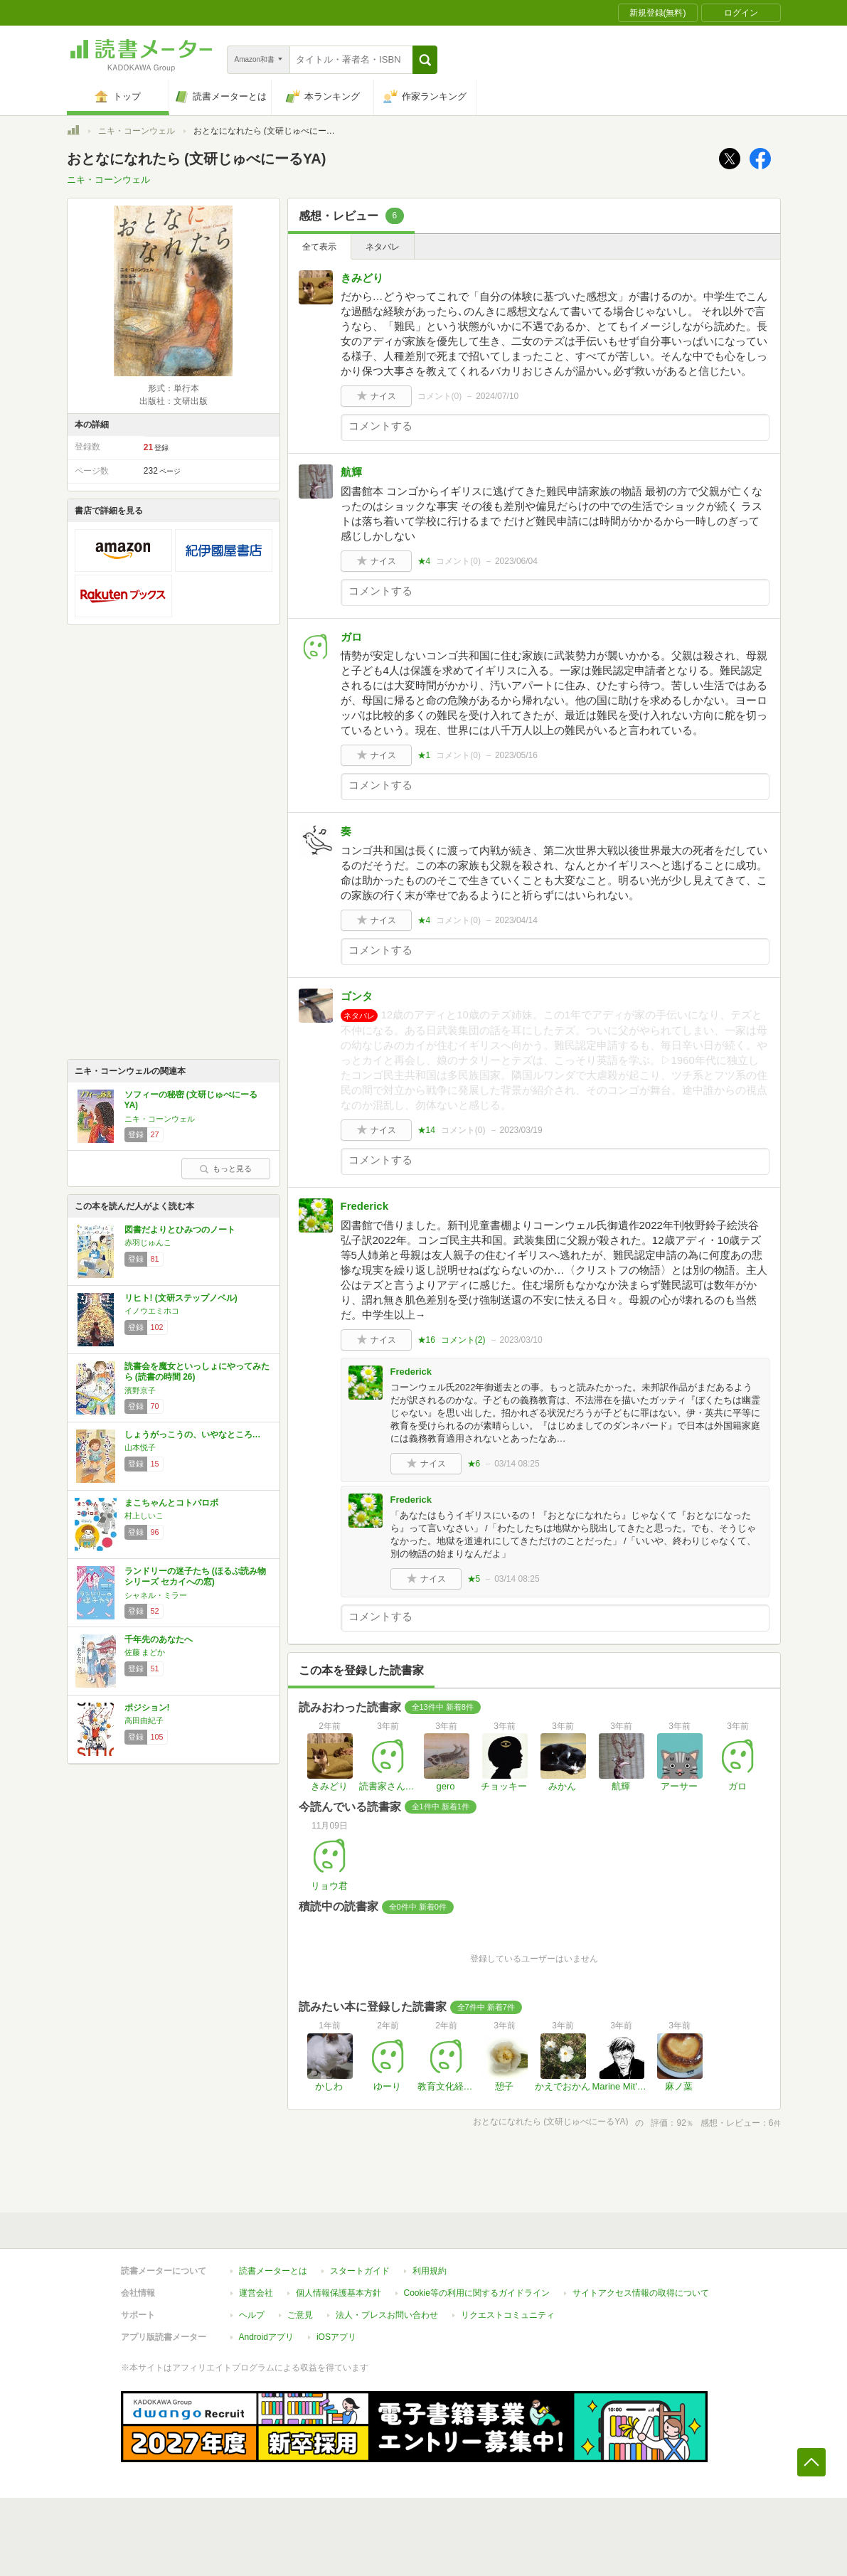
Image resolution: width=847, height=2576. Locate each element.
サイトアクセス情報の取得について (640, 2293)
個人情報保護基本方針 (338, 2293)
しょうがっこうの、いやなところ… (192, 1434)
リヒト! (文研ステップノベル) (181, 1298)
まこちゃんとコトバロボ (171, 1503)
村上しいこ (144, 1515)
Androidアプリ (266, 2337)
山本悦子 (140, 1447)
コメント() (439, 396)
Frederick (365, 1206)
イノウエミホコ (151, 1310)
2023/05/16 (516, 755)
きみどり (362, 278)
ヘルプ (252, 2315)
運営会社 (256, 2293)
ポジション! (147, 1708)
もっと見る (225, 1168)
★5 (474, 1579)
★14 (426, 1130)
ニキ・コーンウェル (136, 131)
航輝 (351, 472)
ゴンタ (357, 996)
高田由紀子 (144, 1720)
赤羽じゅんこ (147, 1242)
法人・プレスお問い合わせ (387, 2315)
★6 (474, 1464)
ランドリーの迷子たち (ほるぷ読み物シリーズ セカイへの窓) (195, 1576)
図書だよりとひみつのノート (179, 1230)
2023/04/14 (516, 920)
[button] (424, 60)
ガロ (351, 637)
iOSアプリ (336, 2337)
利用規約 (429, 2271)
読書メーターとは (273, 2271)
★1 (424, 755)
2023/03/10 (521, 1340)
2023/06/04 (516, 561)
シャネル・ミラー (155, 1595)
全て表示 (319, 247)
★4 (424, 561)
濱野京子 (140, 1390)
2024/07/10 (497, 396)
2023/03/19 (521, 1130)
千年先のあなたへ (158, 1639)
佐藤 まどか (145, 1652)
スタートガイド (360, 2271)
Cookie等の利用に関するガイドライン (477, 2293)
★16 (426, 1340)
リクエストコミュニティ (508, 2315)
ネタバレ (383, 247)
